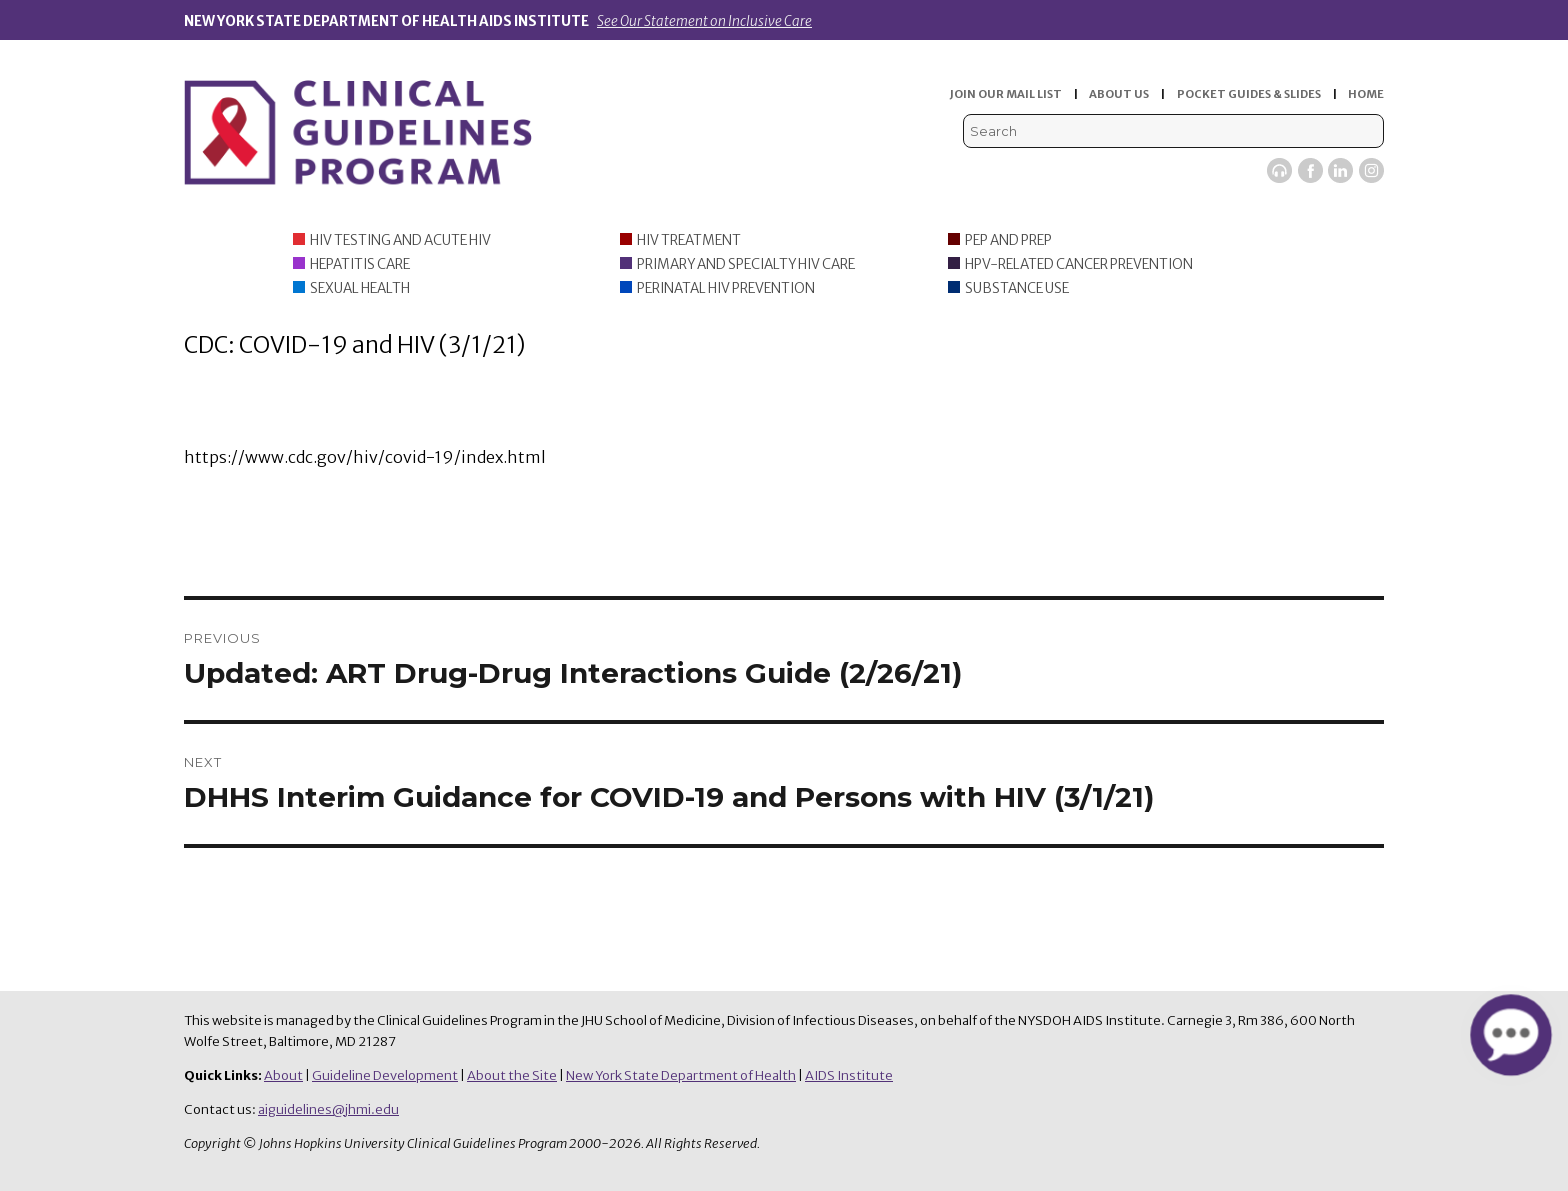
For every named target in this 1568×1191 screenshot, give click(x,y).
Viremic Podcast (1279, 170)
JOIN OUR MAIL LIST (1006, 94)
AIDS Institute (849, 1075)
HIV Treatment (689, 240)
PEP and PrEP (1008, 240)
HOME (1366, 94)
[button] (1510, 1034)
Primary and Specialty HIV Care (746, 264)
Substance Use (1017, 288)
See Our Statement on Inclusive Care (704, 21)
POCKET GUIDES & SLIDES (1249, 94)
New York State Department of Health (681, 1075)
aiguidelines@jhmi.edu (328, 1109)
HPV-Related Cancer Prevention (1079, 264)
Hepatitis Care (360, 264)
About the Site (512, 1075)
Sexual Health (360, 288)
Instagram (1371, 170)
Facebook (1310, 170)
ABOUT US (1119, 94)
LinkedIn (1340, 170)
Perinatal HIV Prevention (726, 288)
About (283, 1075)
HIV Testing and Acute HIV (400, 240)
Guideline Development (385, 1075)
